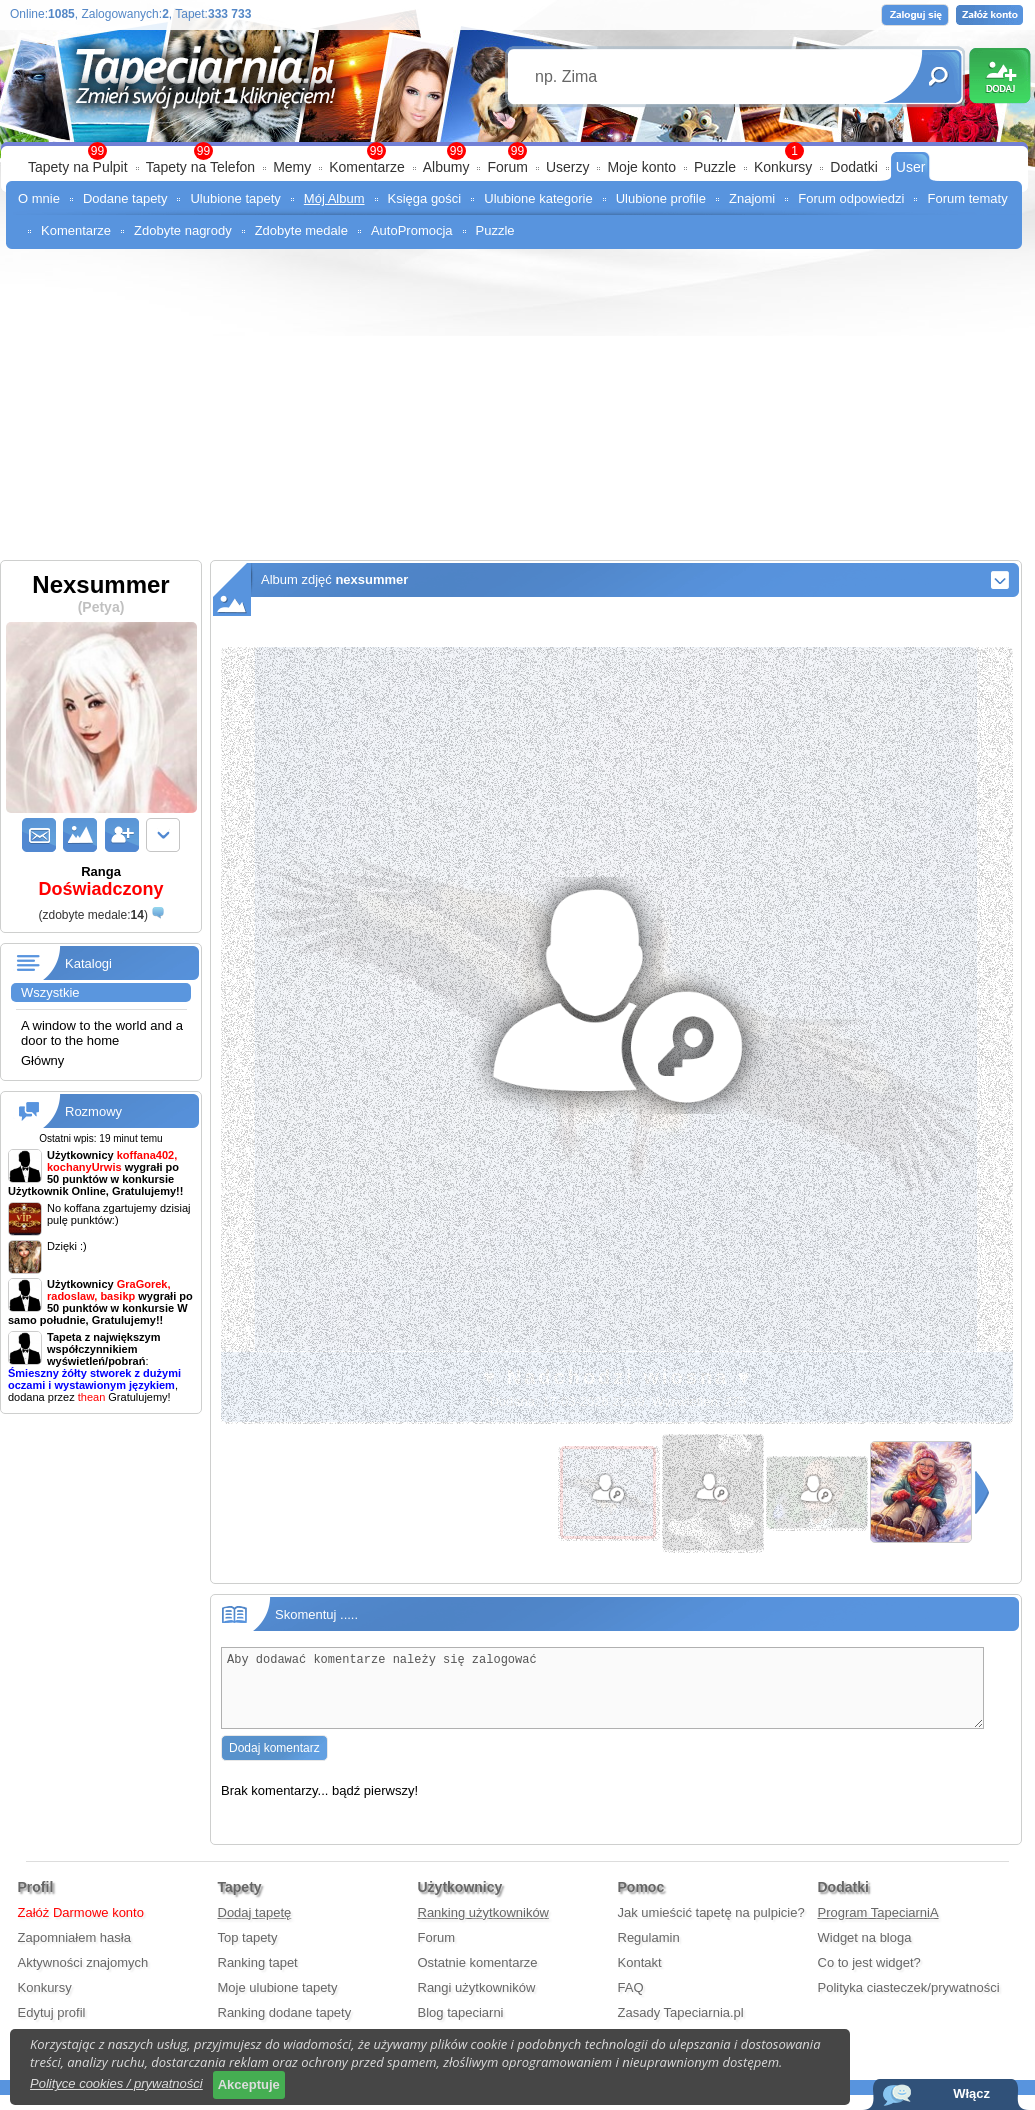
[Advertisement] (517, 410)
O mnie (39, 198)
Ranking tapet (258, 1977)
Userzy (568, 167)
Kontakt (640, 1977)
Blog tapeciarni (461, 2027)
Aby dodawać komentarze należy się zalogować (602, 1695)
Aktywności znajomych (83, 1977)
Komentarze (366, 167)
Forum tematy (967, 198)
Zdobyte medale (301, 230)
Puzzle (715, 167)
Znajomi (752, 198)
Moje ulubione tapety (278, 2002)
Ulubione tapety (235, 198)
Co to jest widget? (869, 1977)
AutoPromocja (412, 230)
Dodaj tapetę (255, 1927)
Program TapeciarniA (878, 1927)
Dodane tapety (125, 198)
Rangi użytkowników (477, 2002)
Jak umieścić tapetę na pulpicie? (711, 1927)
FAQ (631, 2002)
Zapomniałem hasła (74, 1952)
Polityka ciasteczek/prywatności (909, 2002)
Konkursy (783, 167)
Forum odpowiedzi (851, 198)
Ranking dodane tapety (285, 2027)
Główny (42, 1060)
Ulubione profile (661, 198)
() (92, 915)
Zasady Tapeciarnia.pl (681, 2027)
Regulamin (649, 1952)
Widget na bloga (865, 1952)
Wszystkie (50, 992)
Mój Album (334, 198)
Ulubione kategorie (538, 198)
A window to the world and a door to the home (102, 1033)
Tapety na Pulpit (78, 167)
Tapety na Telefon (201, 167)
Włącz (971, 2093)
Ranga (101, 882)
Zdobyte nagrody (183, 230)
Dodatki (853, 167)
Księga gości (425, 198)
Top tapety (248, 1952)
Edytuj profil (52, 2027)
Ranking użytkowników (484, 1927)
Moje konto (641, 167)
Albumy (446, 167)
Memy (292, 167)
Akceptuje (249, 2084)
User (911, 167)
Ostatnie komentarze (478, 1977)
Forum (507, 167)
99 (517, 151)
